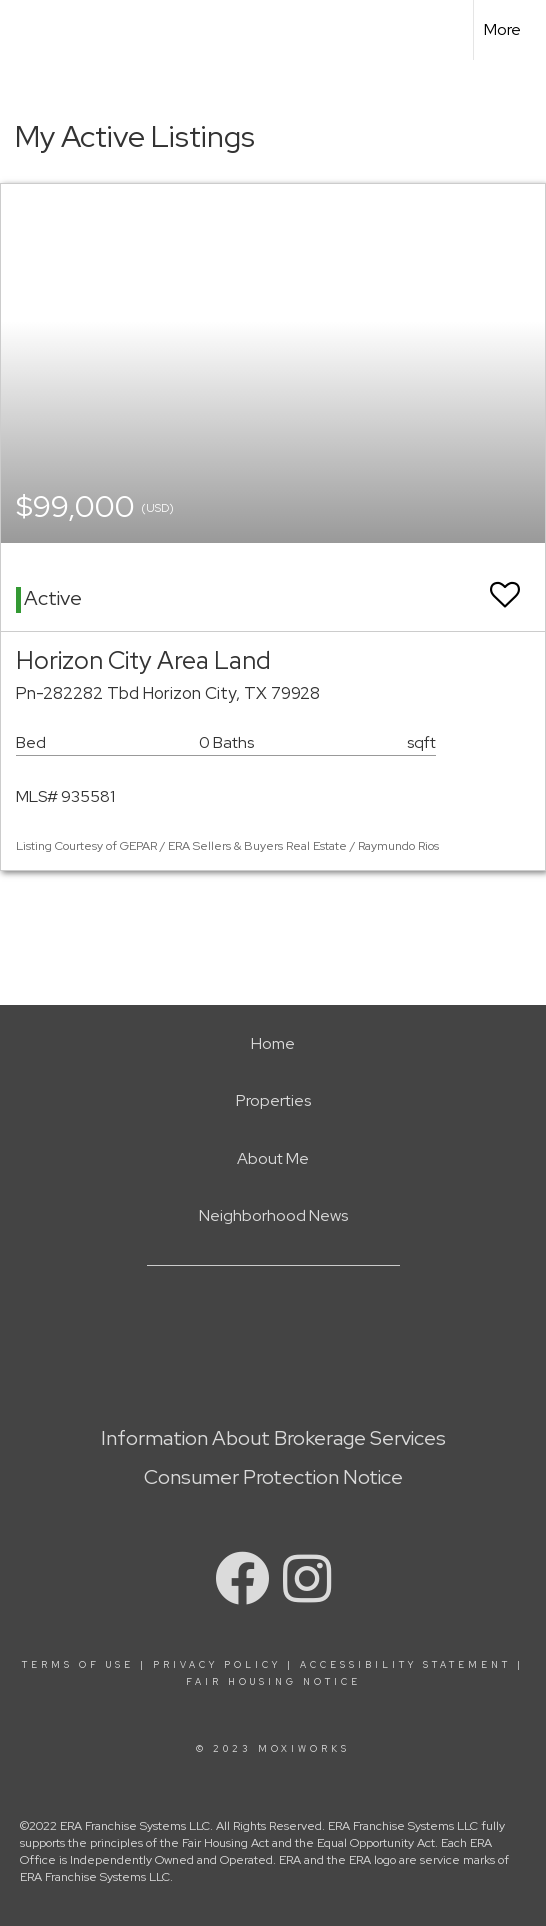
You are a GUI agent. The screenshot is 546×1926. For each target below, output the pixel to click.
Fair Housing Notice (273, 1682)
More (502, 29)
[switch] (505, 585)
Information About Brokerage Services (273, 1438)
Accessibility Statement (405, 1665)
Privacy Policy (217, 1665)
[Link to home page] (33, 30)
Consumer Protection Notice (273, 1477)
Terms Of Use (78, 1665)
